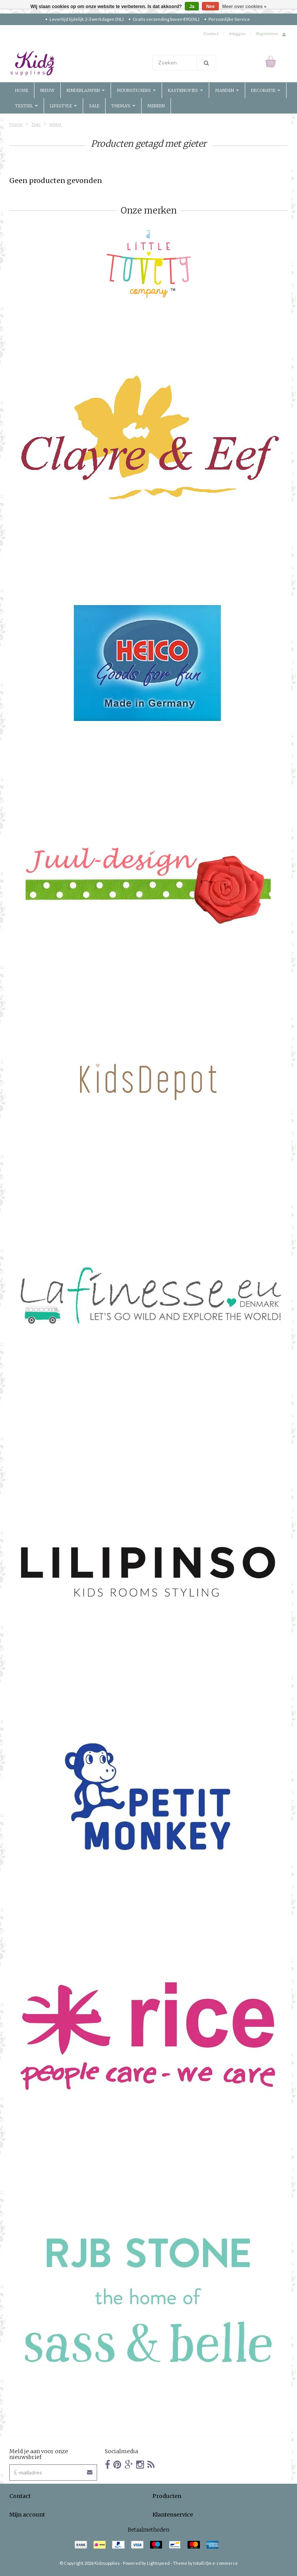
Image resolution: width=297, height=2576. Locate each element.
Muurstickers (136, 90)
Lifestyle (63, 106)
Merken (156, 106)
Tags (36, 124)
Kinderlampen (86, 90)
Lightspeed (158, 2563)
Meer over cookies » (244, 6)
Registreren (267, 33)
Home (21, 90)
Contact (210, 33)
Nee (210, 6)
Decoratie (265, 90)
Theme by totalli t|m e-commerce (205, 2563)
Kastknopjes (185, 90)
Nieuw (47, 90)
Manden (227, 90)
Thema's (123, 106)
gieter (56, 124)
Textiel (26, 106)
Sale (94, 106)
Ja (191, 6)
